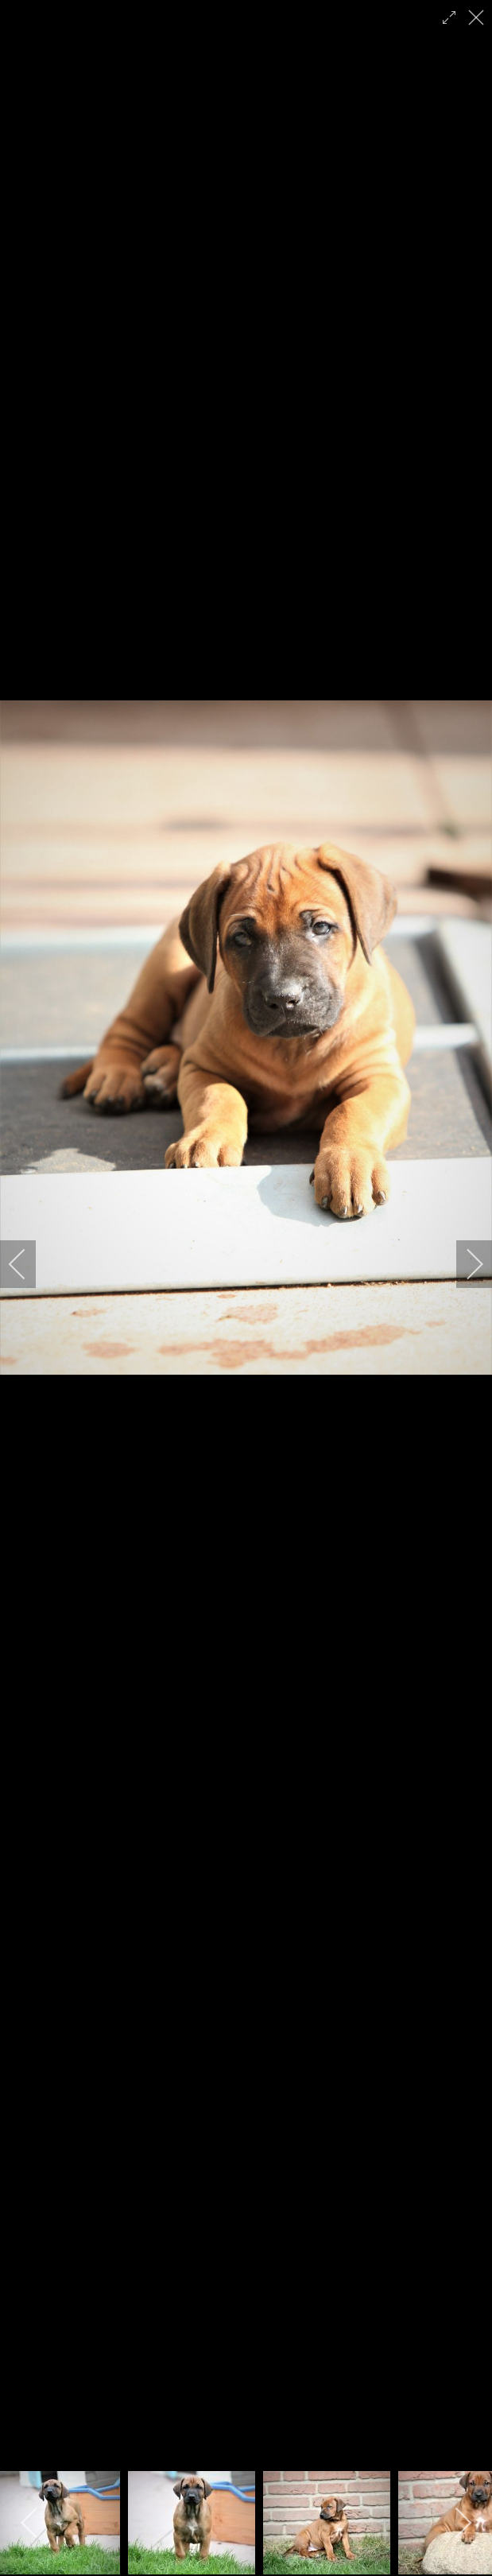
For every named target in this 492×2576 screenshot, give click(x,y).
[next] (464, 1264)
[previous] (28, 1264)
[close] (477, 17)
